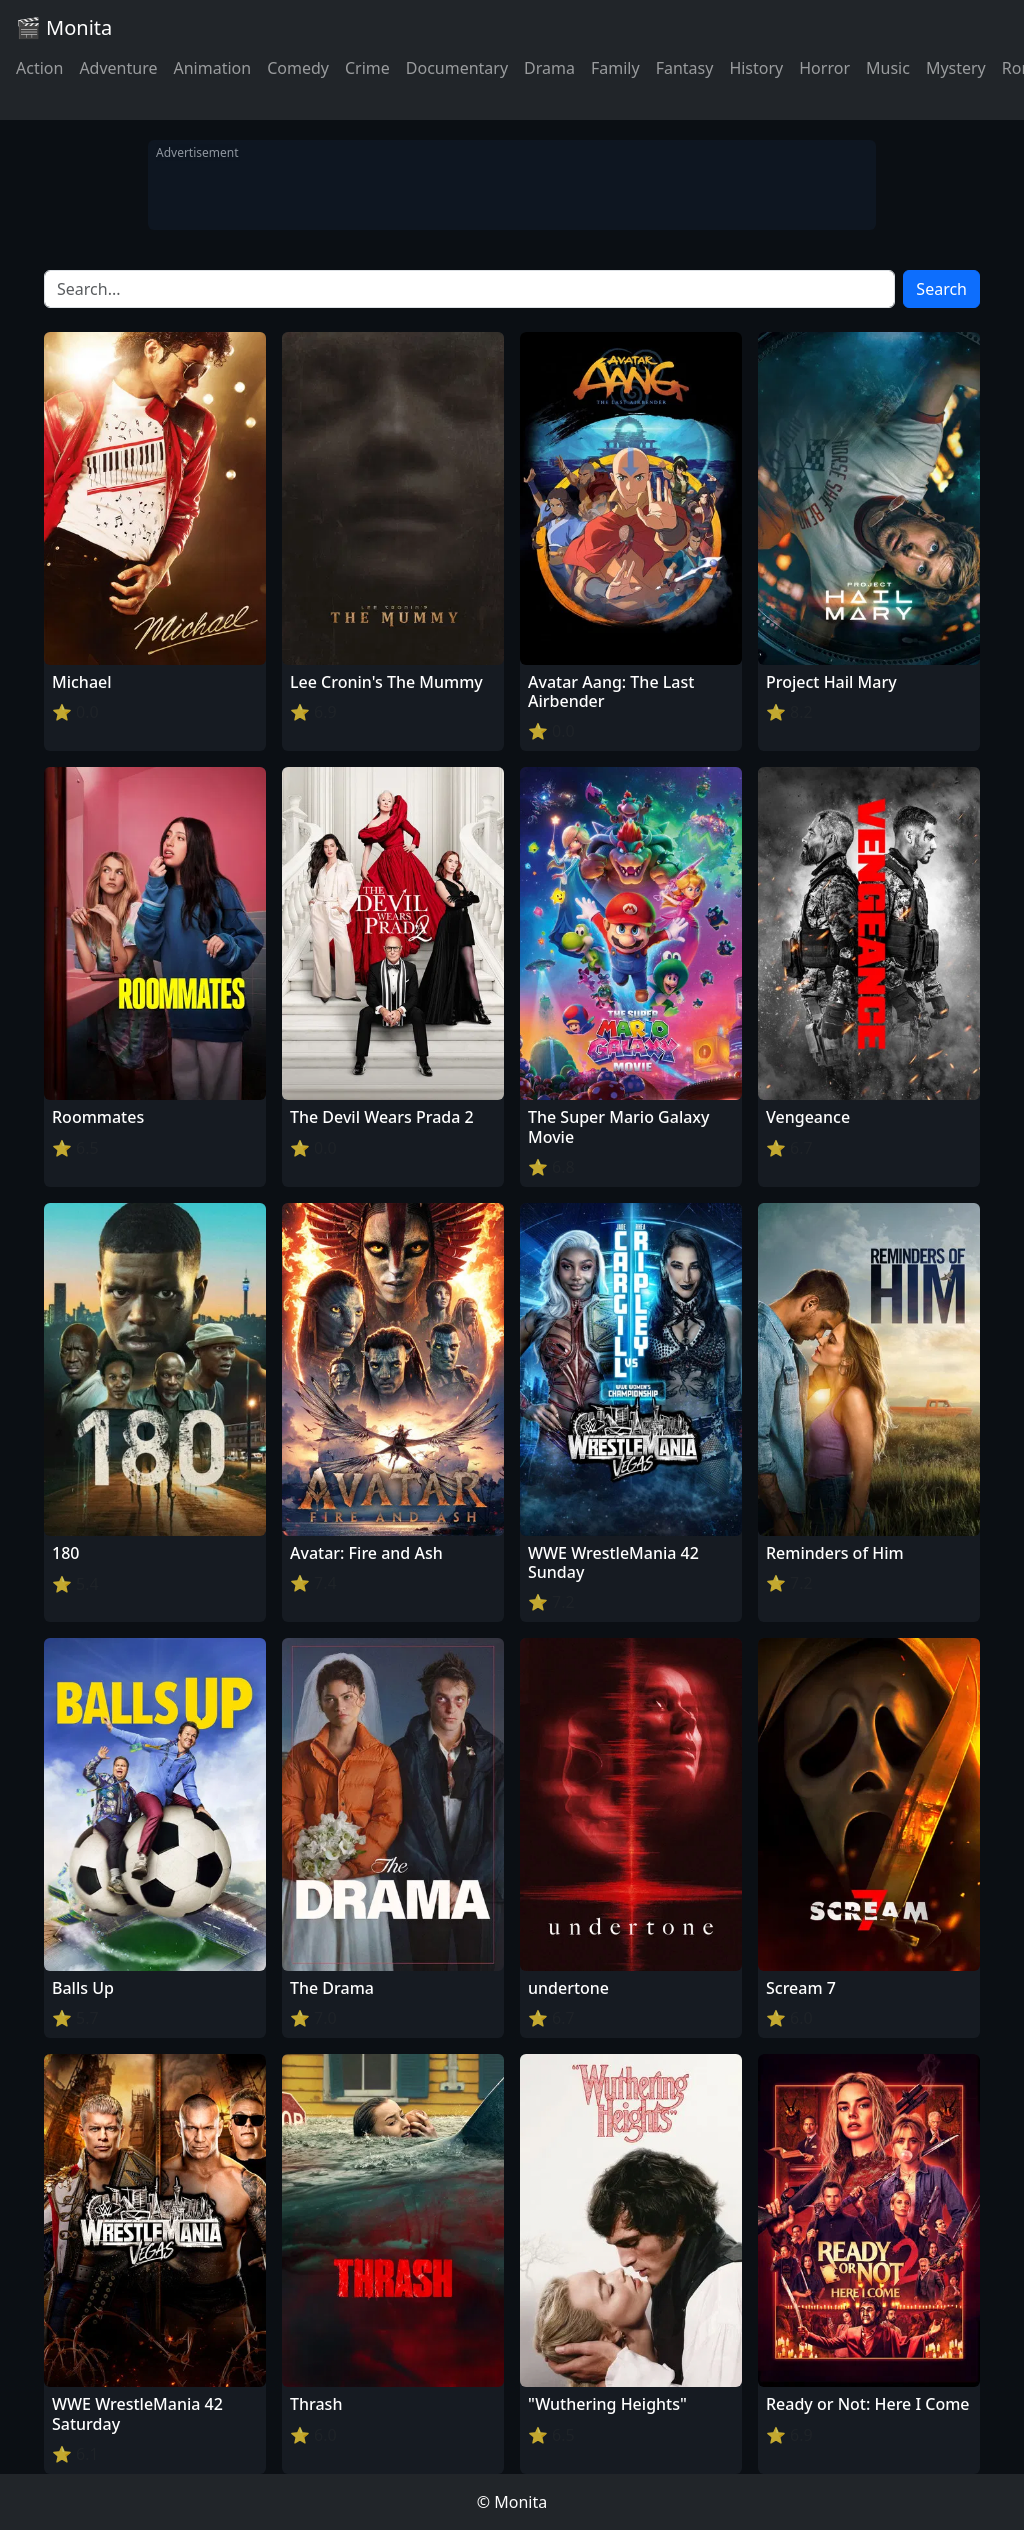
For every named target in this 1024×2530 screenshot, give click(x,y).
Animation (212, 68)
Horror (824, 68)
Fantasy (685, 68)
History (756, 68)
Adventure (118, 68)
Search (941, 289)
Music (888, 68)
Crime (367, 68)
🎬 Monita (64, 27)
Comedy (298, 68)
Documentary (457, 68)
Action (39, 68)
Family (615, 68)
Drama (549, 68)
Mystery (956, 68)
